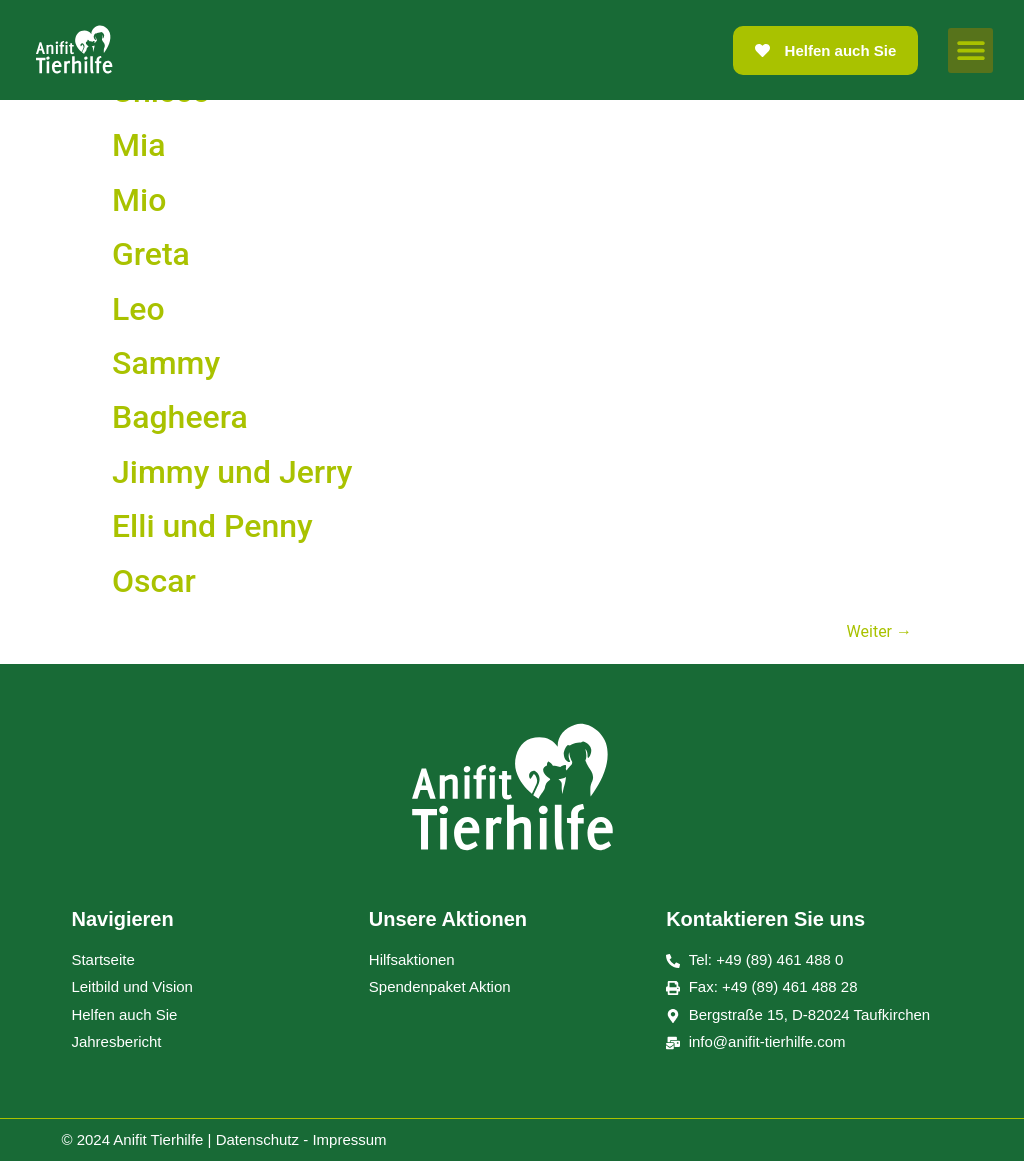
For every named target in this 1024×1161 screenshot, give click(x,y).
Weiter (879, 631)
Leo (138, 309)
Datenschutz (257, 1139)
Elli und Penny (212, 526)
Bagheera (180, 417)
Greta (151, 254)
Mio (139, 200)
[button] (970, 50)
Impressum (349, 1139)
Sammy (166, 363)
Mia (138, 145)
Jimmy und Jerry (232, 472)
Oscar (154, 581)
